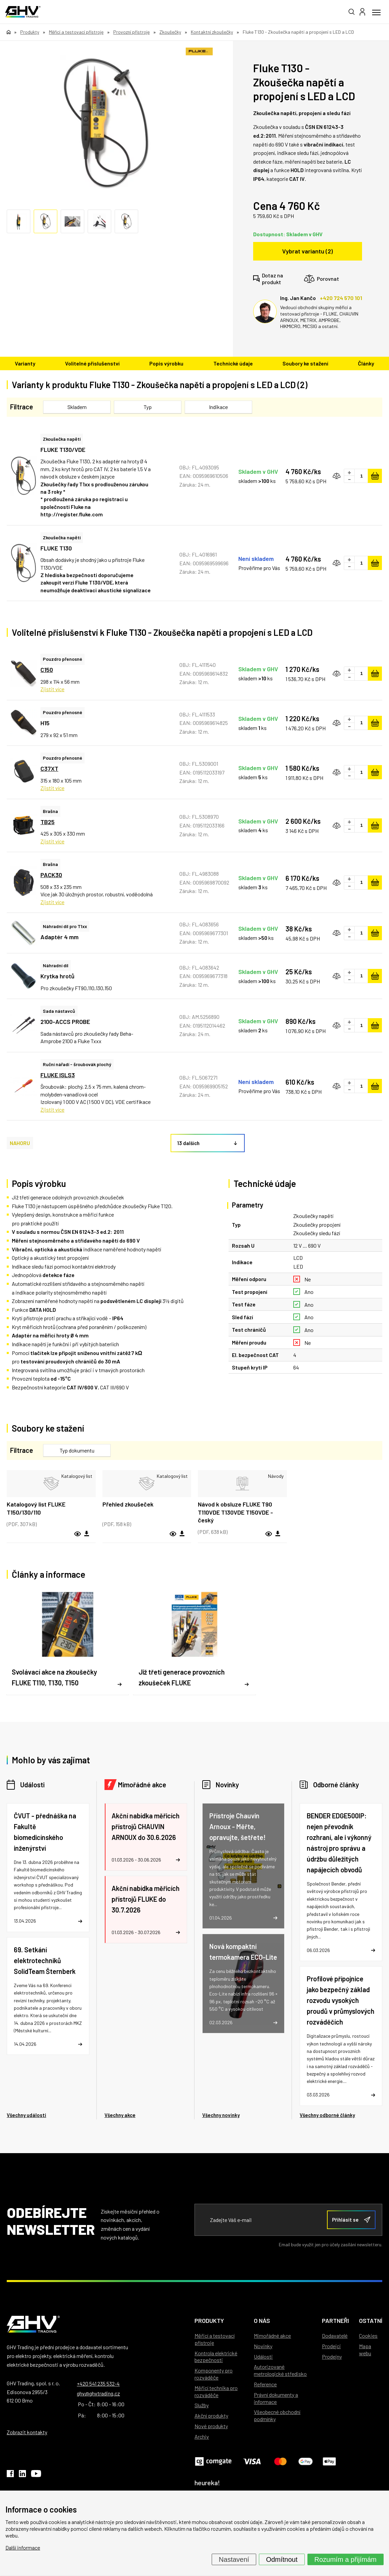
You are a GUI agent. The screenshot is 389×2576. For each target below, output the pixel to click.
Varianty (25, 363)
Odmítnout (281, 2559)
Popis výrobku (166, 363)
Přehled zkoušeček (127, 1504)
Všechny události (26, 2115)
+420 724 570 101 (341, 298)
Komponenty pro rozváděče (213, 2374)
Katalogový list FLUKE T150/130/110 (36, 1508)
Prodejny (332, 2356)
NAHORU (20, 1143)
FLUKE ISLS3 (57, 1075)
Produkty (209, 2320)
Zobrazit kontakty (27, 2432)
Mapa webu (365, 2349)
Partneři (335, 2320)
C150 (46, 669)
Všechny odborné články (327, 2115)
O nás (262, 2320)
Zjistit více (52, 689)
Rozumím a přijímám (346, 2559)
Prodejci (331, 2346)
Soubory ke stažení (305, 363)
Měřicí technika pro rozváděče (216, 2391)
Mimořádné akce (142, 1785)
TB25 (47, 821)
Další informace (22, 2547)
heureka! (207, 2482)
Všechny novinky (221, 2115)
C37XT (49, 768)
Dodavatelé (335, 2335)
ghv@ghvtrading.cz (98, 2393)
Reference (265, 2384)
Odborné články (336, 1785)
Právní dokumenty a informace (276, 2398)
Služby (201, 2405)
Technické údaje (233, 363)
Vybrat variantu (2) (307, 251)
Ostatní (370, 2320)
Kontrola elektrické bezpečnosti (215, 2356)
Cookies (368, 2335)
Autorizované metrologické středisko (280, 2370)
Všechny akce (120, 2115)
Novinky (227, 1785)
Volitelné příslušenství (92, 363)
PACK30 (51, 874)
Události (32, 1785)
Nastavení (234, 2559)
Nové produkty (211, 2426)
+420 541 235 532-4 (98, 2383)
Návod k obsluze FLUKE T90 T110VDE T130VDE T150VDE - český (235, 1512)
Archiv (201, 2436)
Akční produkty (211, 2415)
